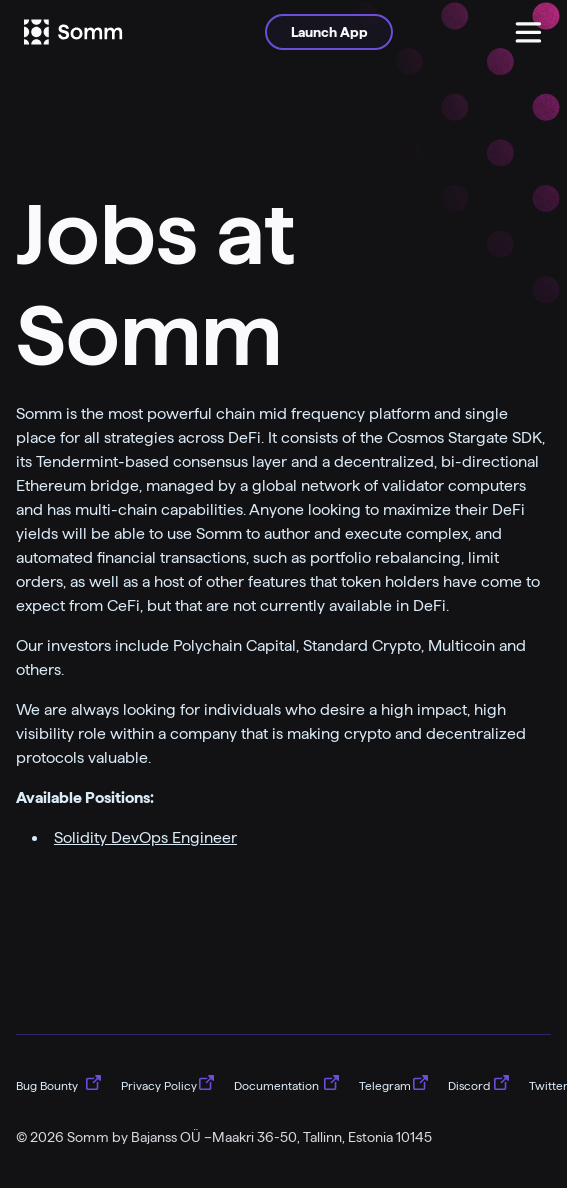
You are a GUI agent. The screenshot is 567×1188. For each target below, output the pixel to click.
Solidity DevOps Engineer (145, 837)
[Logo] (100, 32)
